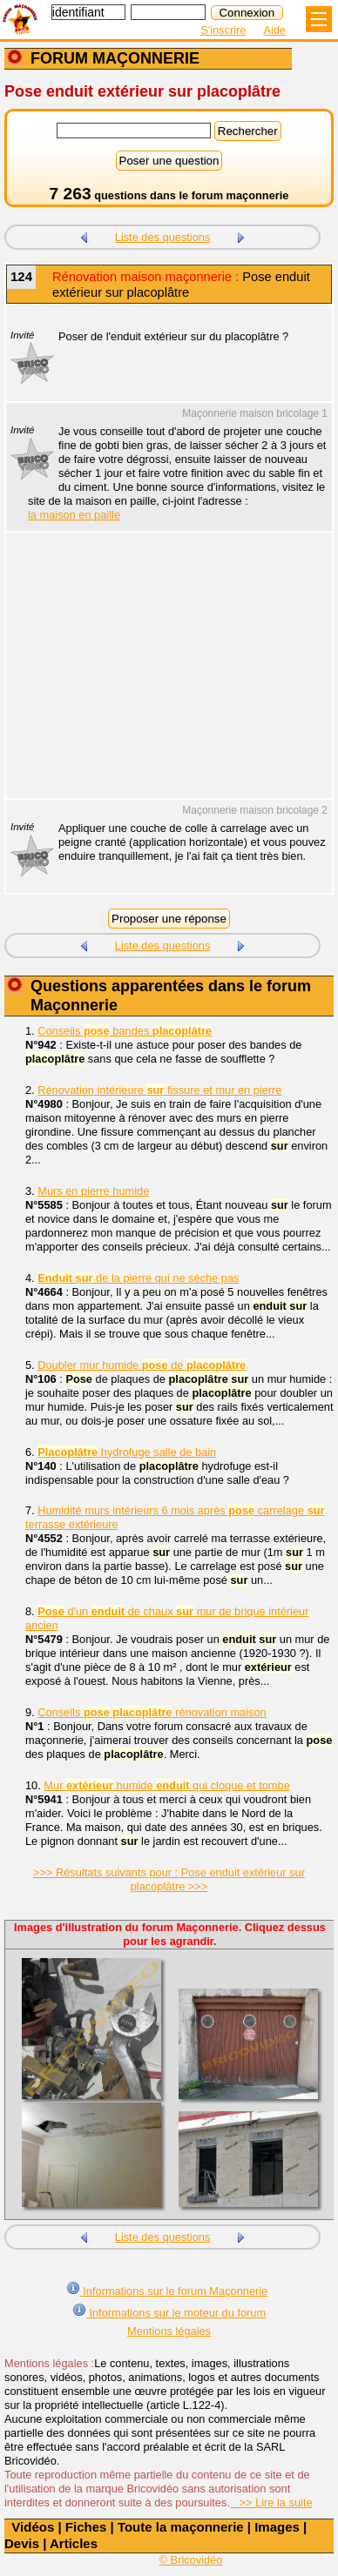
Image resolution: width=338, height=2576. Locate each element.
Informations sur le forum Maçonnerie (167, 2289)
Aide (274, 30)
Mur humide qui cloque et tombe (166, 1785)
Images (277, 2526)
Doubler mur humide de (141, 1365)
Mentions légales (169, 2331)
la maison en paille (74, 514)
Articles (74, 2543)
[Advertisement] (160, 676)
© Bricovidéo (191, 2559)
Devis (21, 2543)
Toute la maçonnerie (181, 2526)
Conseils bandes (124, 1030)
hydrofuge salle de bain (126, 1452)
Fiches (86, 2526)
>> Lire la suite (271, 2502)
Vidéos (32, 2526)
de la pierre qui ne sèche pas (138, 1278)
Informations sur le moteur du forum (169, 2311)
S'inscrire (223, 30)
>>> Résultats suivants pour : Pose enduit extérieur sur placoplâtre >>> (169, 1879)
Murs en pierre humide (93, 1190)
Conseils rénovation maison (151, 1712)
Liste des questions (163, 237)
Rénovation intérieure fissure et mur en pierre (159, 1090)
